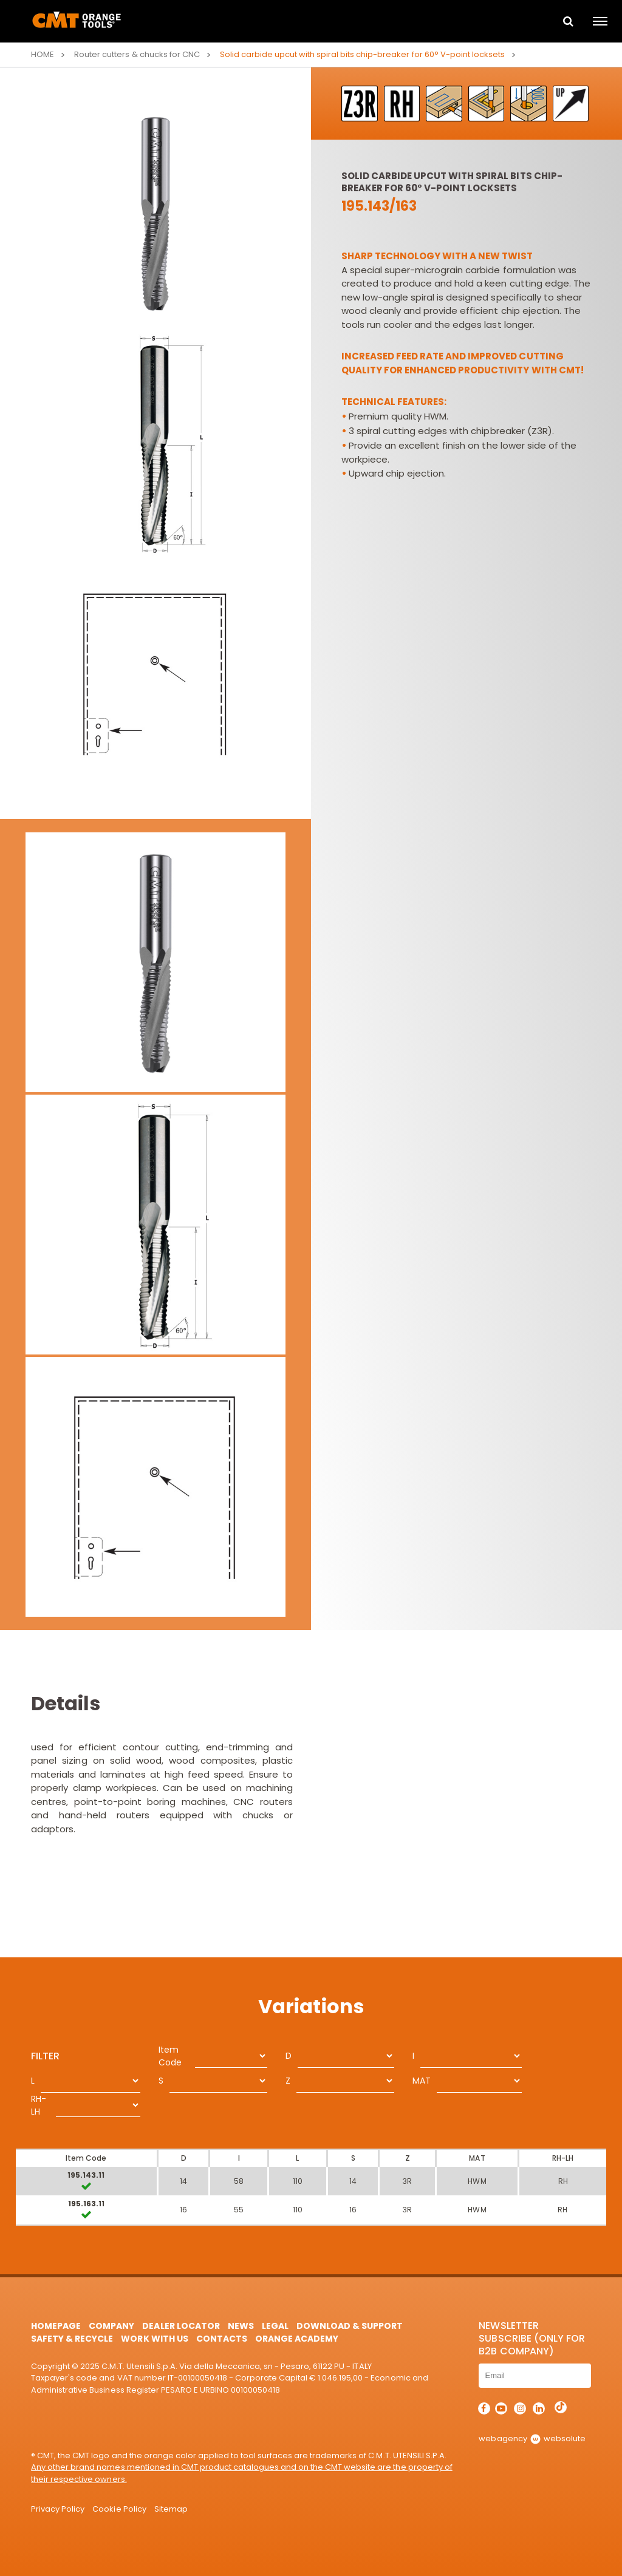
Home (42, 54)
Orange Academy (296, 2339)
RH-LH (38, 2105)
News (241, 2326)
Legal (275, 2326)
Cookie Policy (119, 2509)
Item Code (170, 2056)
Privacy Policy (57, 2509)
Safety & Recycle (72, 2339)
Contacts (221, 2339)
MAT (421, 2081)
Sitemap (171, 2509)
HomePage (56, 2326)
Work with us (154, 2339)
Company (111, 2326)
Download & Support (349, 2326)
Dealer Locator (180, 2326)
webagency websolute (532, 2438)
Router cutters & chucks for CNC (136, 54)
